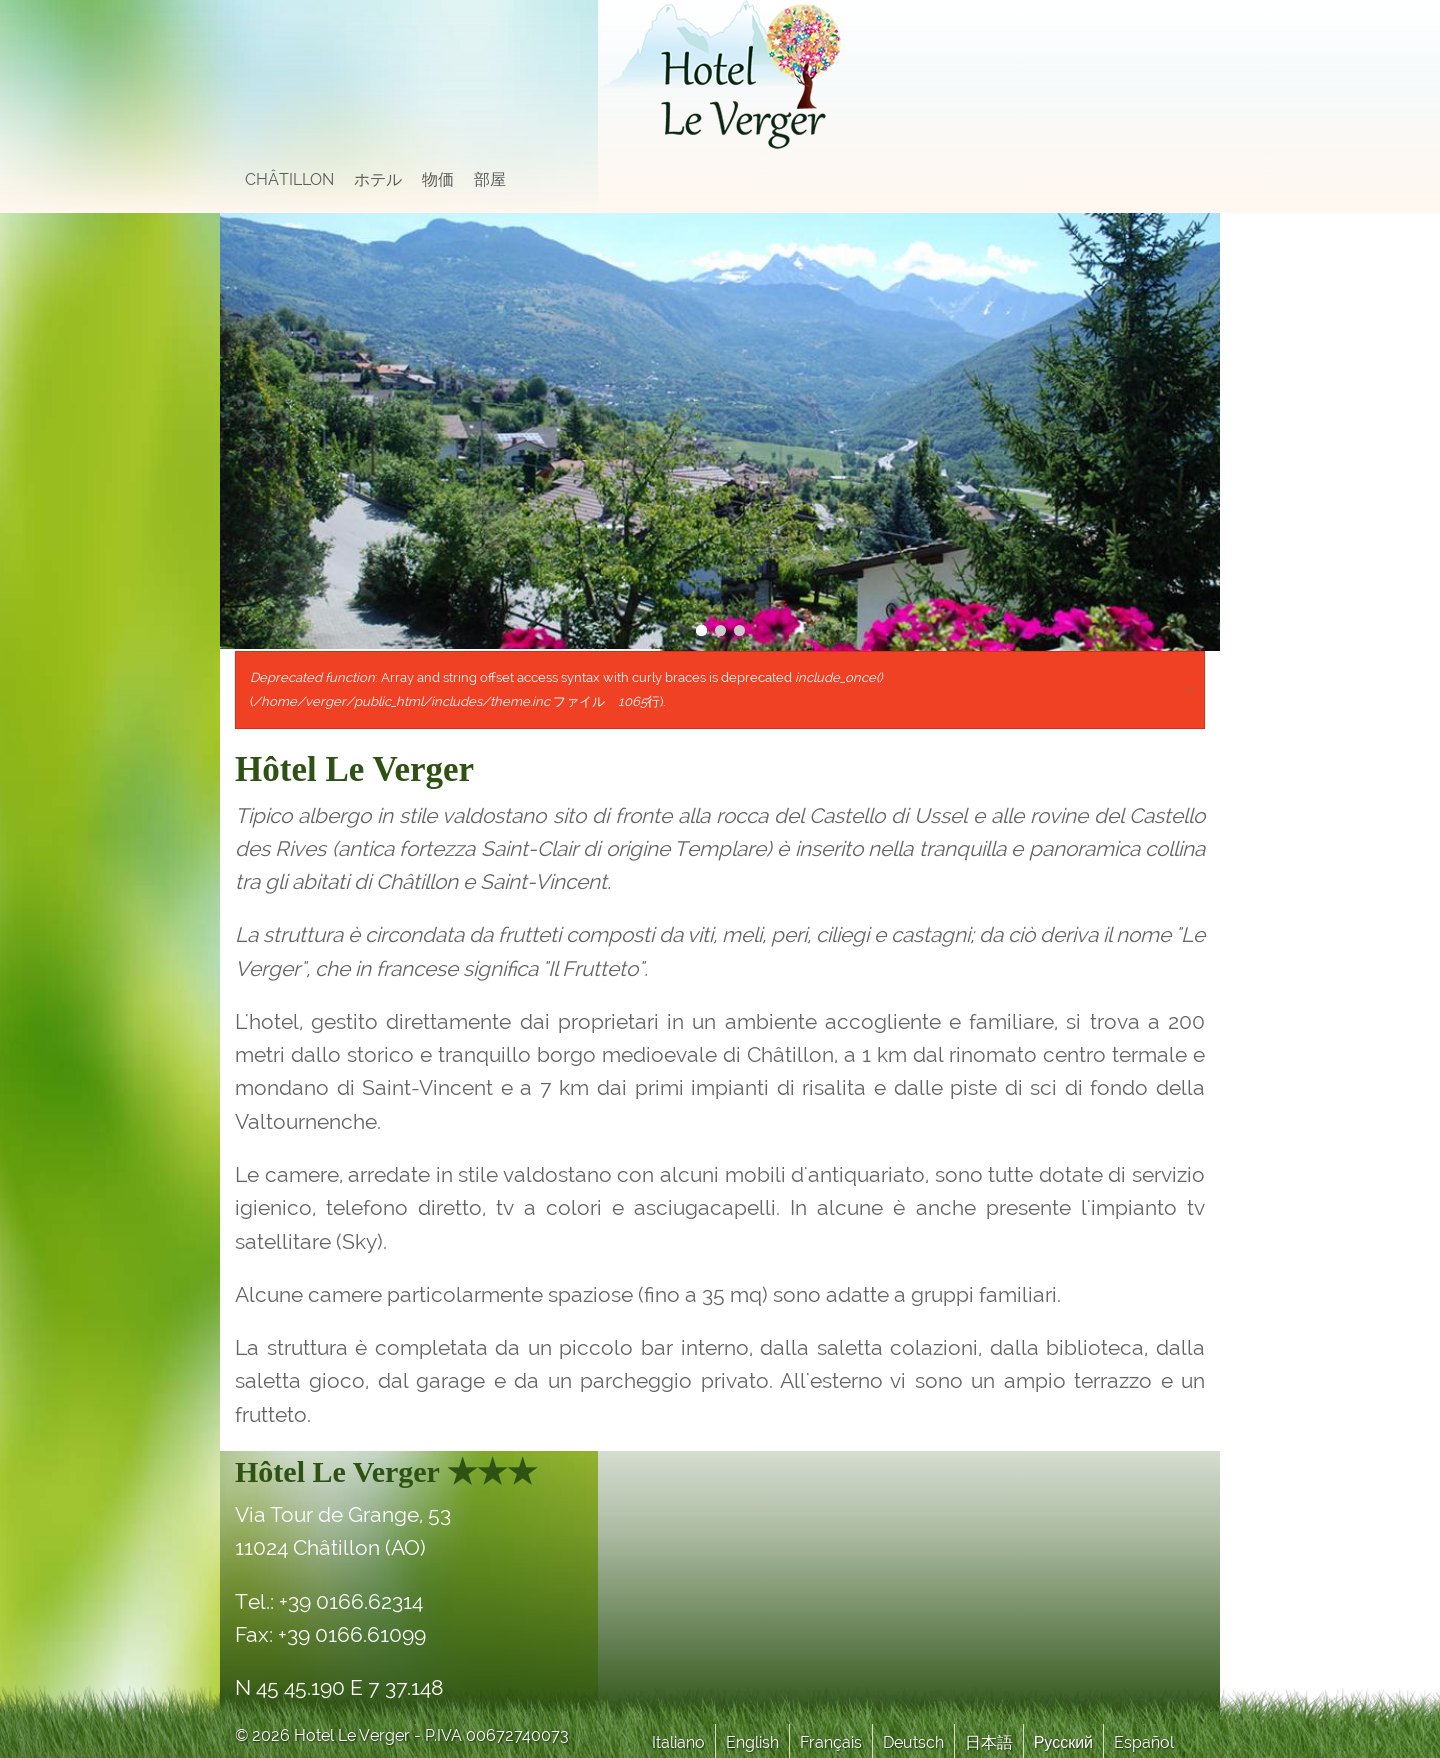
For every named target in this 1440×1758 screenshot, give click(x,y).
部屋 (490, 179)
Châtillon (289, 179)
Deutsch (913, 1742)
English (752, 1742)
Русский (1063, 1742)
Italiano (678, 1742)
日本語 (989, 1742)
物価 (438, 179)
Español (1144, 1742)
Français (831, 1742)
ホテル (378, 179)
